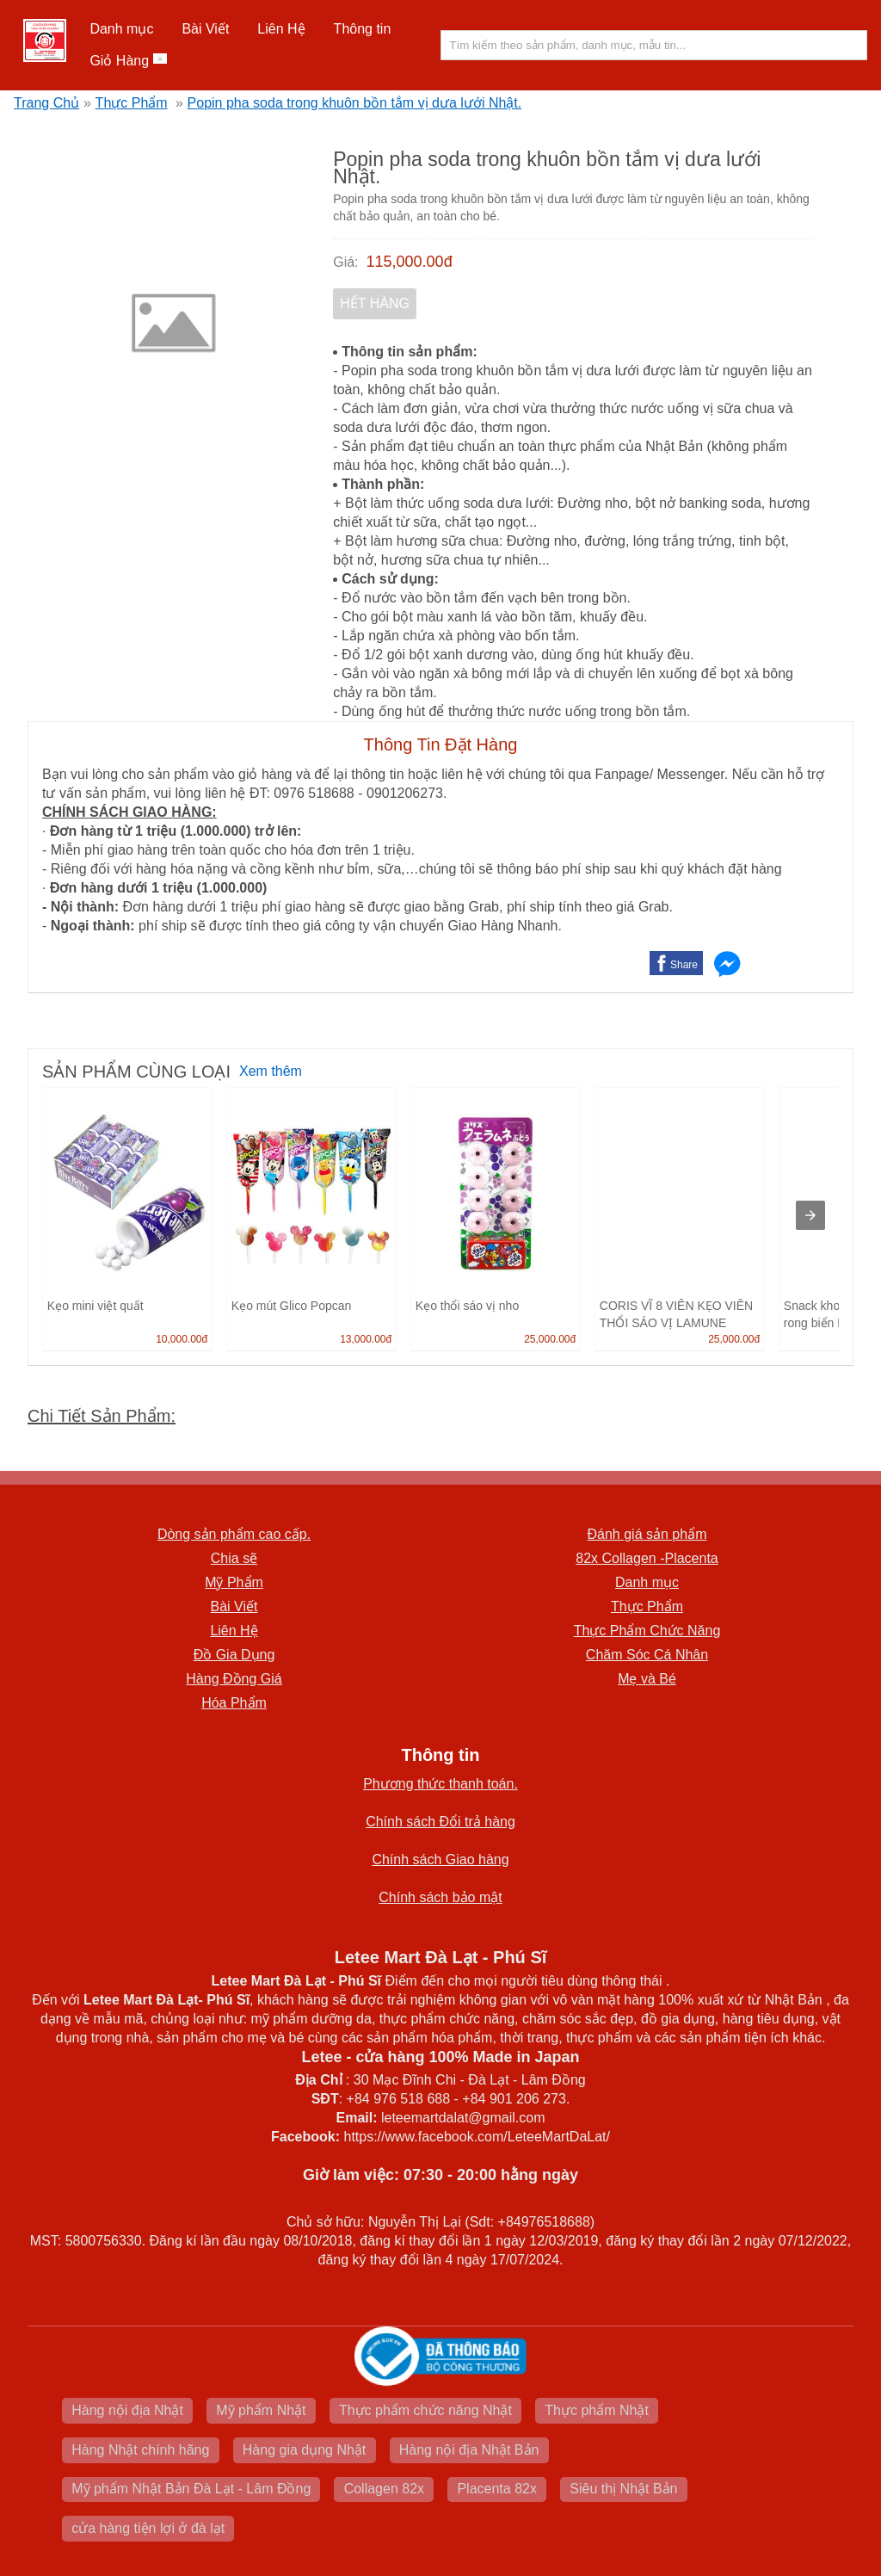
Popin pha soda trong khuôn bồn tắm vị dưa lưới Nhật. (355, 103)
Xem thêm (270, 1071)
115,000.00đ (410, 261)
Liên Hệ (281, 29)
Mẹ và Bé (647, 1678)
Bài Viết (205, 29)
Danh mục (121, 29)
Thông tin (362, 29)
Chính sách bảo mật (440, 1897)
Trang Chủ (46, 103)
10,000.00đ (181, 1339)
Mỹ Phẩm (234, 1582)
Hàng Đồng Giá (233, 1678)
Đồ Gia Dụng (234, 1654)
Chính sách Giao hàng (440, 1859)
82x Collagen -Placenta (647, 1558)
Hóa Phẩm (234, 1703)
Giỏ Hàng (127, 60)
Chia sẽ (234, 1558)
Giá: (345, 262)
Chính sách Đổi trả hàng (440, 1821)
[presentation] (810, 1215)
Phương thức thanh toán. (440, 1783)
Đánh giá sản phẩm (647, 1534)
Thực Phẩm (131, 103)
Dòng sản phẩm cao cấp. (234, 1534)
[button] (122, 29)
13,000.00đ (365, 1339)
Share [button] (684, 965)
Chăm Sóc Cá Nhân (647, 1654)
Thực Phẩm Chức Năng (647, 1630)
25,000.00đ (550, 1339)
